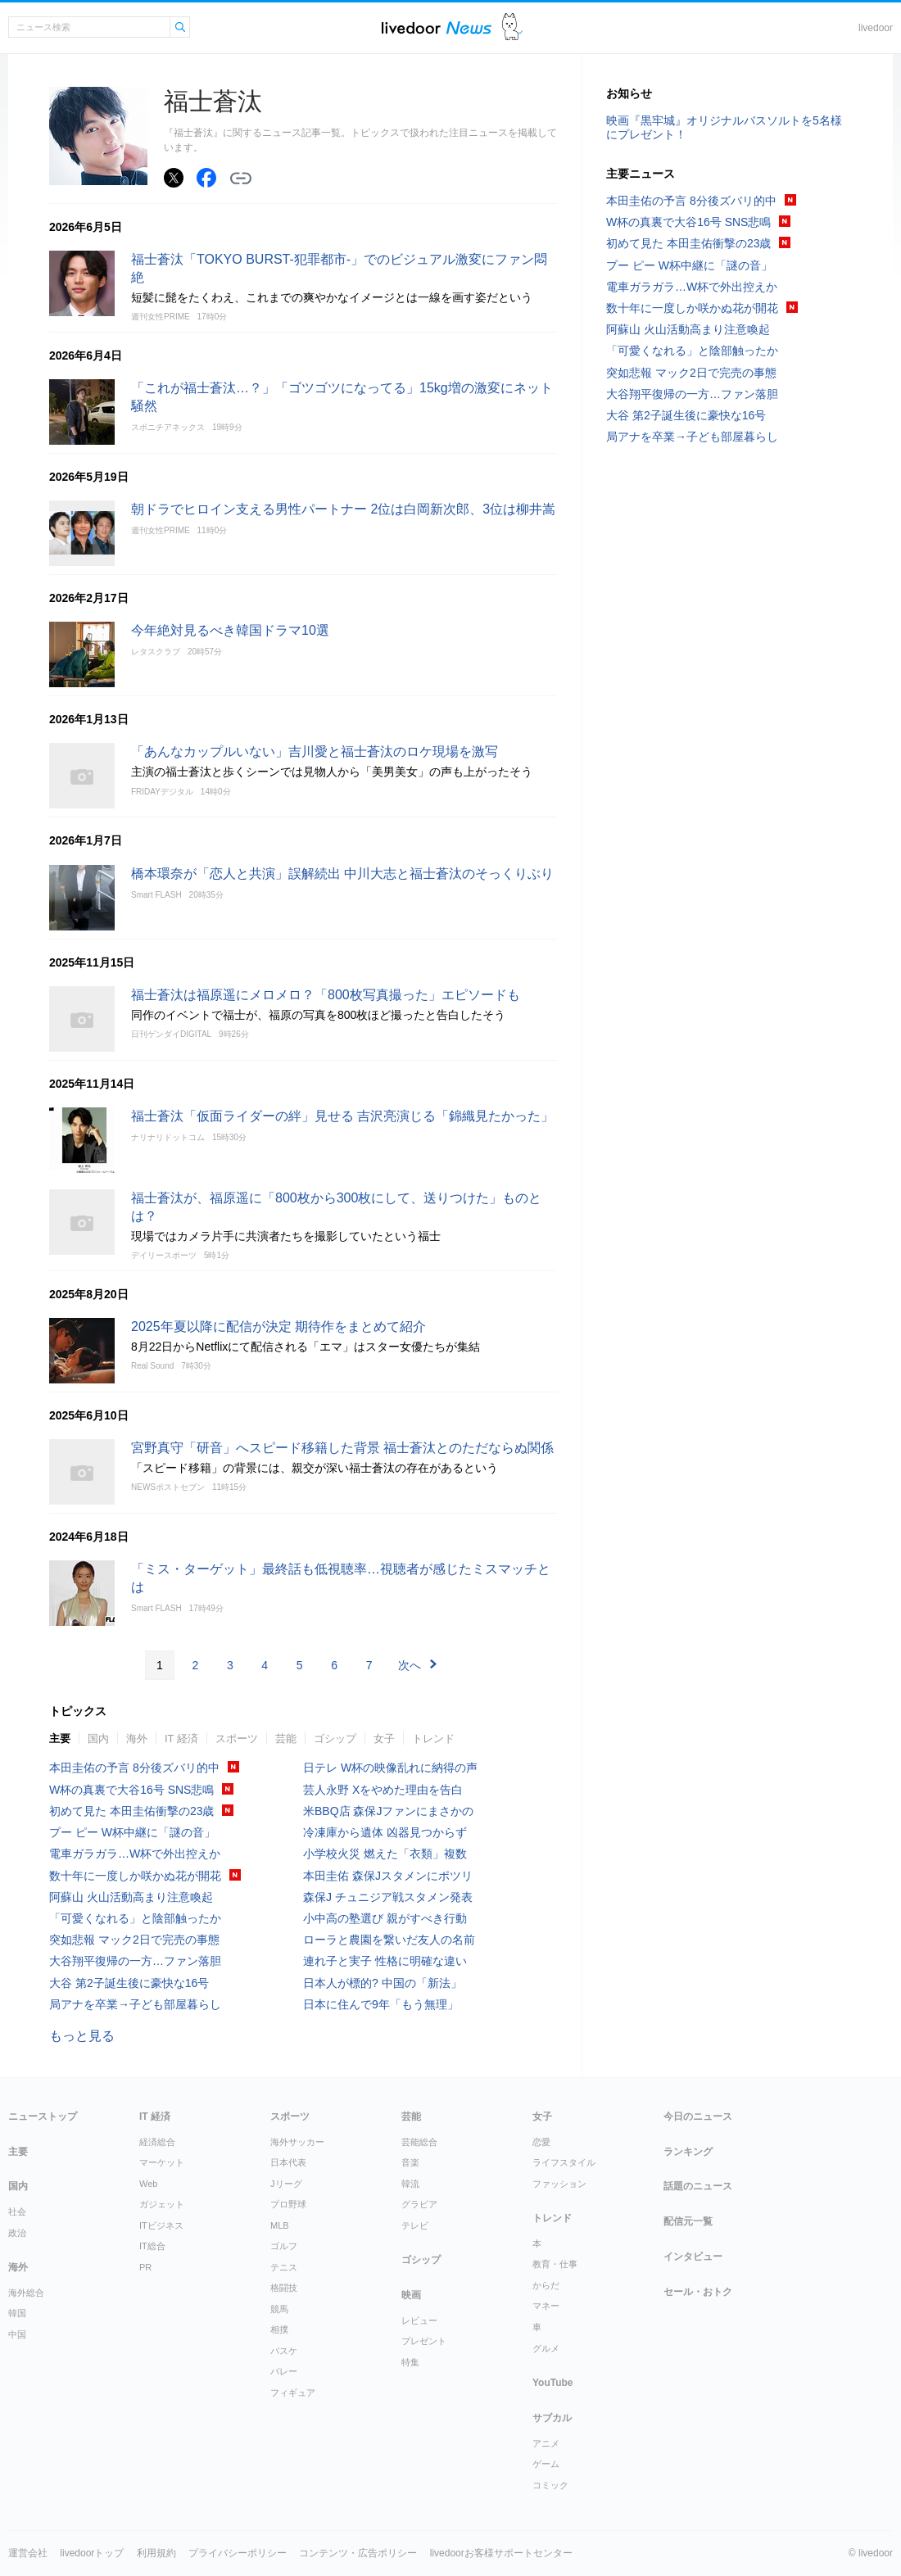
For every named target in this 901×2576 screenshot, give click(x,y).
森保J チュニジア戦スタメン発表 (388, 1897)
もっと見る (82, 2036)
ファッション (559, 2184)
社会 (17, 2211)
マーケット (161, 2162)
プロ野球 (288, 2204)
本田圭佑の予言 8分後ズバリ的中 (134, 1767)
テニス (283, 2267)
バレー (283, 2371)
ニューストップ (42, 2116)
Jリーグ (286, 2184)
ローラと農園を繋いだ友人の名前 (389, 1939)
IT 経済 (181, 1738)
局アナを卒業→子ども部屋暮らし (135, 2004)
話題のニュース (697, 2186)
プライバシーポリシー (237, 2553)
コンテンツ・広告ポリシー (358, 2553)
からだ (545, 2285)
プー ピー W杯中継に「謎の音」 (132, 1832)
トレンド (433, 1738)
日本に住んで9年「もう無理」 (381, 2004)
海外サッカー (297, 2142)
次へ (409, 1665)
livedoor (875, 28)
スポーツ (236, 1738)
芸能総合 (419, 2142)
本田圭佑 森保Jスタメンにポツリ (388, 1875)
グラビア (419, 2204)
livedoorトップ (92, 2553)
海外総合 (26, 2293)
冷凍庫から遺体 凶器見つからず (385, 1832)
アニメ (545, 2443)
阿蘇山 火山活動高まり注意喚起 (131, 1897)
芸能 (286, 1738)
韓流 (410, 2184)
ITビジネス (161, 2225)
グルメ (545, 2348)
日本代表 (288, 2162)
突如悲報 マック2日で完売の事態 (134, 1939)
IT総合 (152, 2246)
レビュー (419, 2320)
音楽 (410, 2162)
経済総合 (157, 2142)
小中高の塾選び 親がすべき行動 (385, 1918)
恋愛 (541, 2142)
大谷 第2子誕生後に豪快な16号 (129, 1983)
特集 (410, 2362)
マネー (545, 2306)
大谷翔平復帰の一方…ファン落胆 (135, 1960)
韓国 (17, 2313)
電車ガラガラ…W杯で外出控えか (134, 1853)
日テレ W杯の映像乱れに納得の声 (390, 1767)
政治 (17, 2233)
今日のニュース (697, 2116)
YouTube (552, 2382)
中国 (17, 2334)
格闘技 (283, 2288)
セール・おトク (697, 2292)
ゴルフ (283, 2246)
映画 (411, 2295)
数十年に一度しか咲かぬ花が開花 (135, 1875)
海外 (136, 1738)
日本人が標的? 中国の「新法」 (382, 1983)
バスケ (283, 2351)
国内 (98, 1738)
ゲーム (545, 2464)
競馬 (279, 2309)
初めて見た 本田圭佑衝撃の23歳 (131, 1811)
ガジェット (161, 2204)
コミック (550, 2485)
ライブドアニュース (436, 27)
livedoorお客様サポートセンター (501, 2553)
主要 (59, 1738)
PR (145, 2267)
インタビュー (692, 2256)
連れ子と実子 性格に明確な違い (385, 1960)
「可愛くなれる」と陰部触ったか (135, 1918)
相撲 (279, 2329)
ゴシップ (335, 1738)
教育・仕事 (554, 2264)
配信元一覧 (688, 2221)
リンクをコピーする (240, 179)
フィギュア (292, 2392)
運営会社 (28, 2553)
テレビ (414, 2225)
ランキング (688, 2151)
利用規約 (156, 2553)
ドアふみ (512, 27)
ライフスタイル (563, 2162)
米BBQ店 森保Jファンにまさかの (388, 1811)
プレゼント (423, 2341)
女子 (384, 1738)
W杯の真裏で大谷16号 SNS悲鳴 (131, 1789)
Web (148, 2184)
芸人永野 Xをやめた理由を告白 (383, 1789)
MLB (279, 2225)
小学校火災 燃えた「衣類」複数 (385, 1853)
